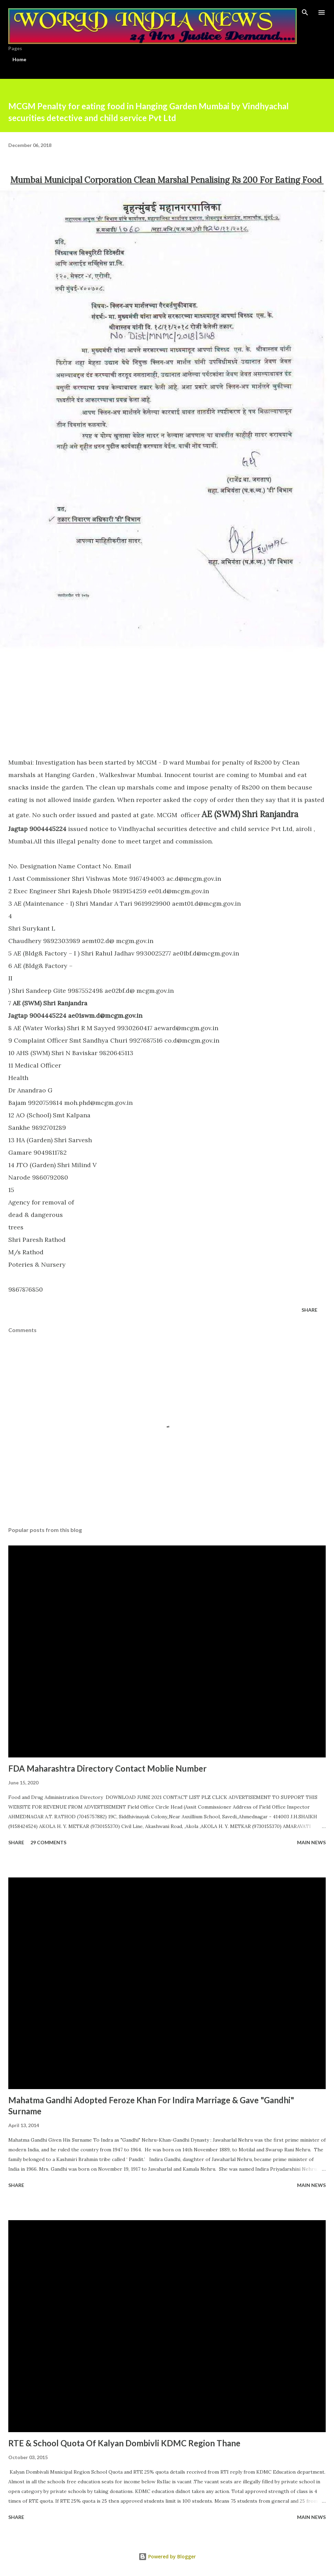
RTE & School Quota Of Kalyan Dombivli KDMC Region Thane (124, 2443)
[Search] (305, 12)
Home (19, 59)
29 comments (48, 1842)
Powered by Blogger (167, 2556)
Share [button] (309, 1310)
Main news (311, 1842)
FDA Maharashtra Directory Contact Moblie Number (107, 1768)
